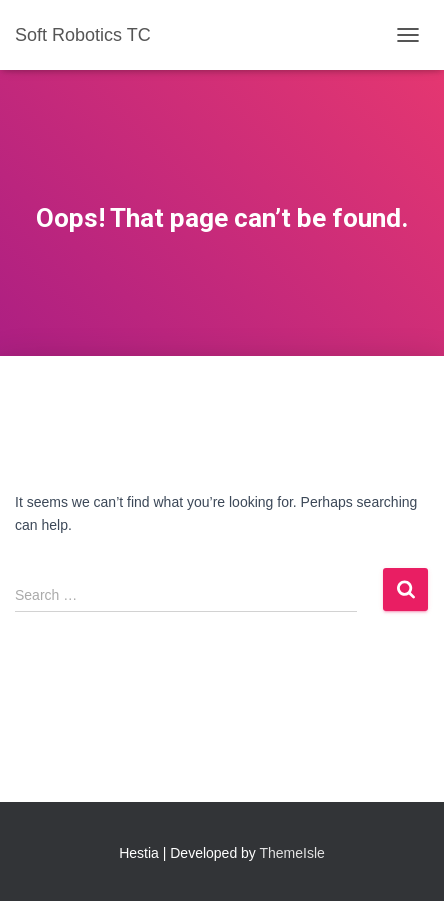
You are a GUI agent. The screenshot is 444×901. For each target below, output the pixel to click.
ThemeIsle (292, 853)
